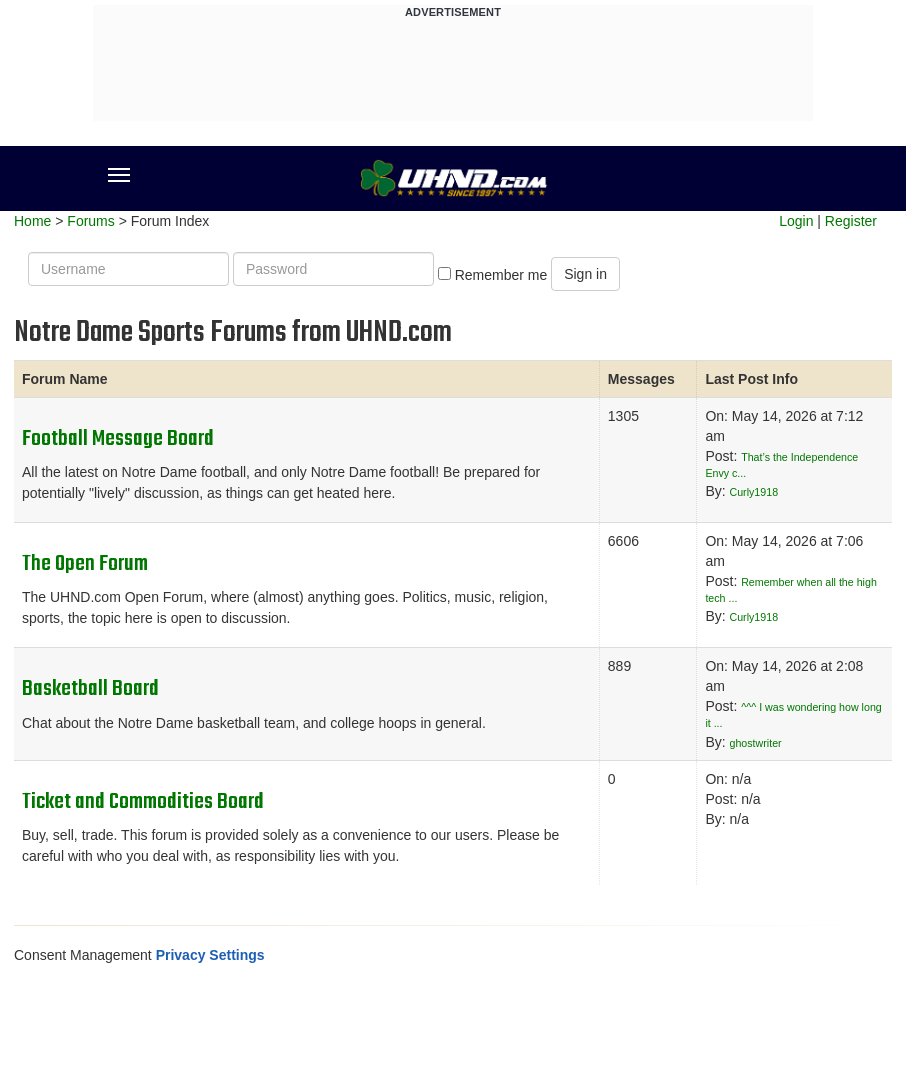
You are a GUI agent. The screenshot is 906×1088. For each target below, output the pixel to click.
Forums (90, 221)
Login (796, 221)
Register (851, 221)
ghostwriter (756, 743)
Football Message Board (118, 439)
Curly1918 (754, 492)
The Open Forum (85, 564)
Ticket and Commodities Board (143, 802)
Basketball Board (90, 689)
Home (32, 221)
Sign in (585, 274)
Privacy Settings (210, 955)
